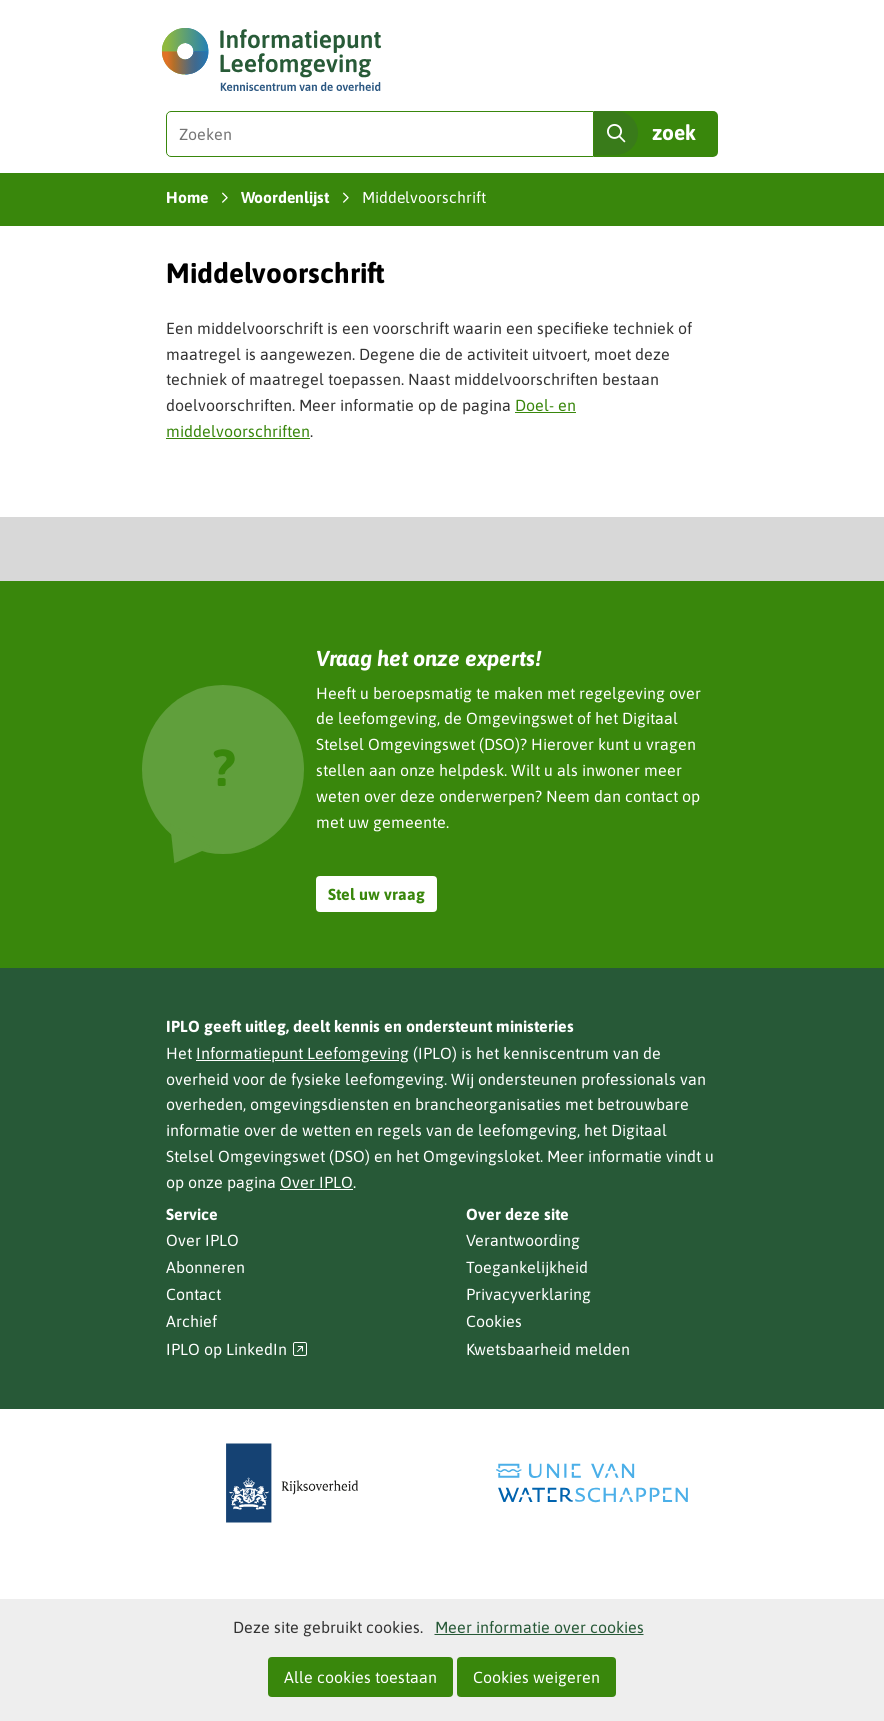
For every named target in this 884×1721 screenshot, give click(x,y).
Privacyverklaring (528, 1294)
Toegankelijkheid (527, 1267)
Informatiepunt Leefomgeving (302, 1053)
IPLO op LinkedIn (237, 1349)
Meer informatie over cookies (539, 1627)
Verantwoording (523, 1240)
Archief (191, 1321)
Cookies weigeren (536, 1677)
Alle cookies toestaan (360, 1677)
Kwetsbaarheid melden (548, 1349)
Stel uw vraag (376, 894)
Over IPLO (316, 1182)
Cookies (494, 1321)
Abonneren (205, 1267)
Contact (193, 1294)
